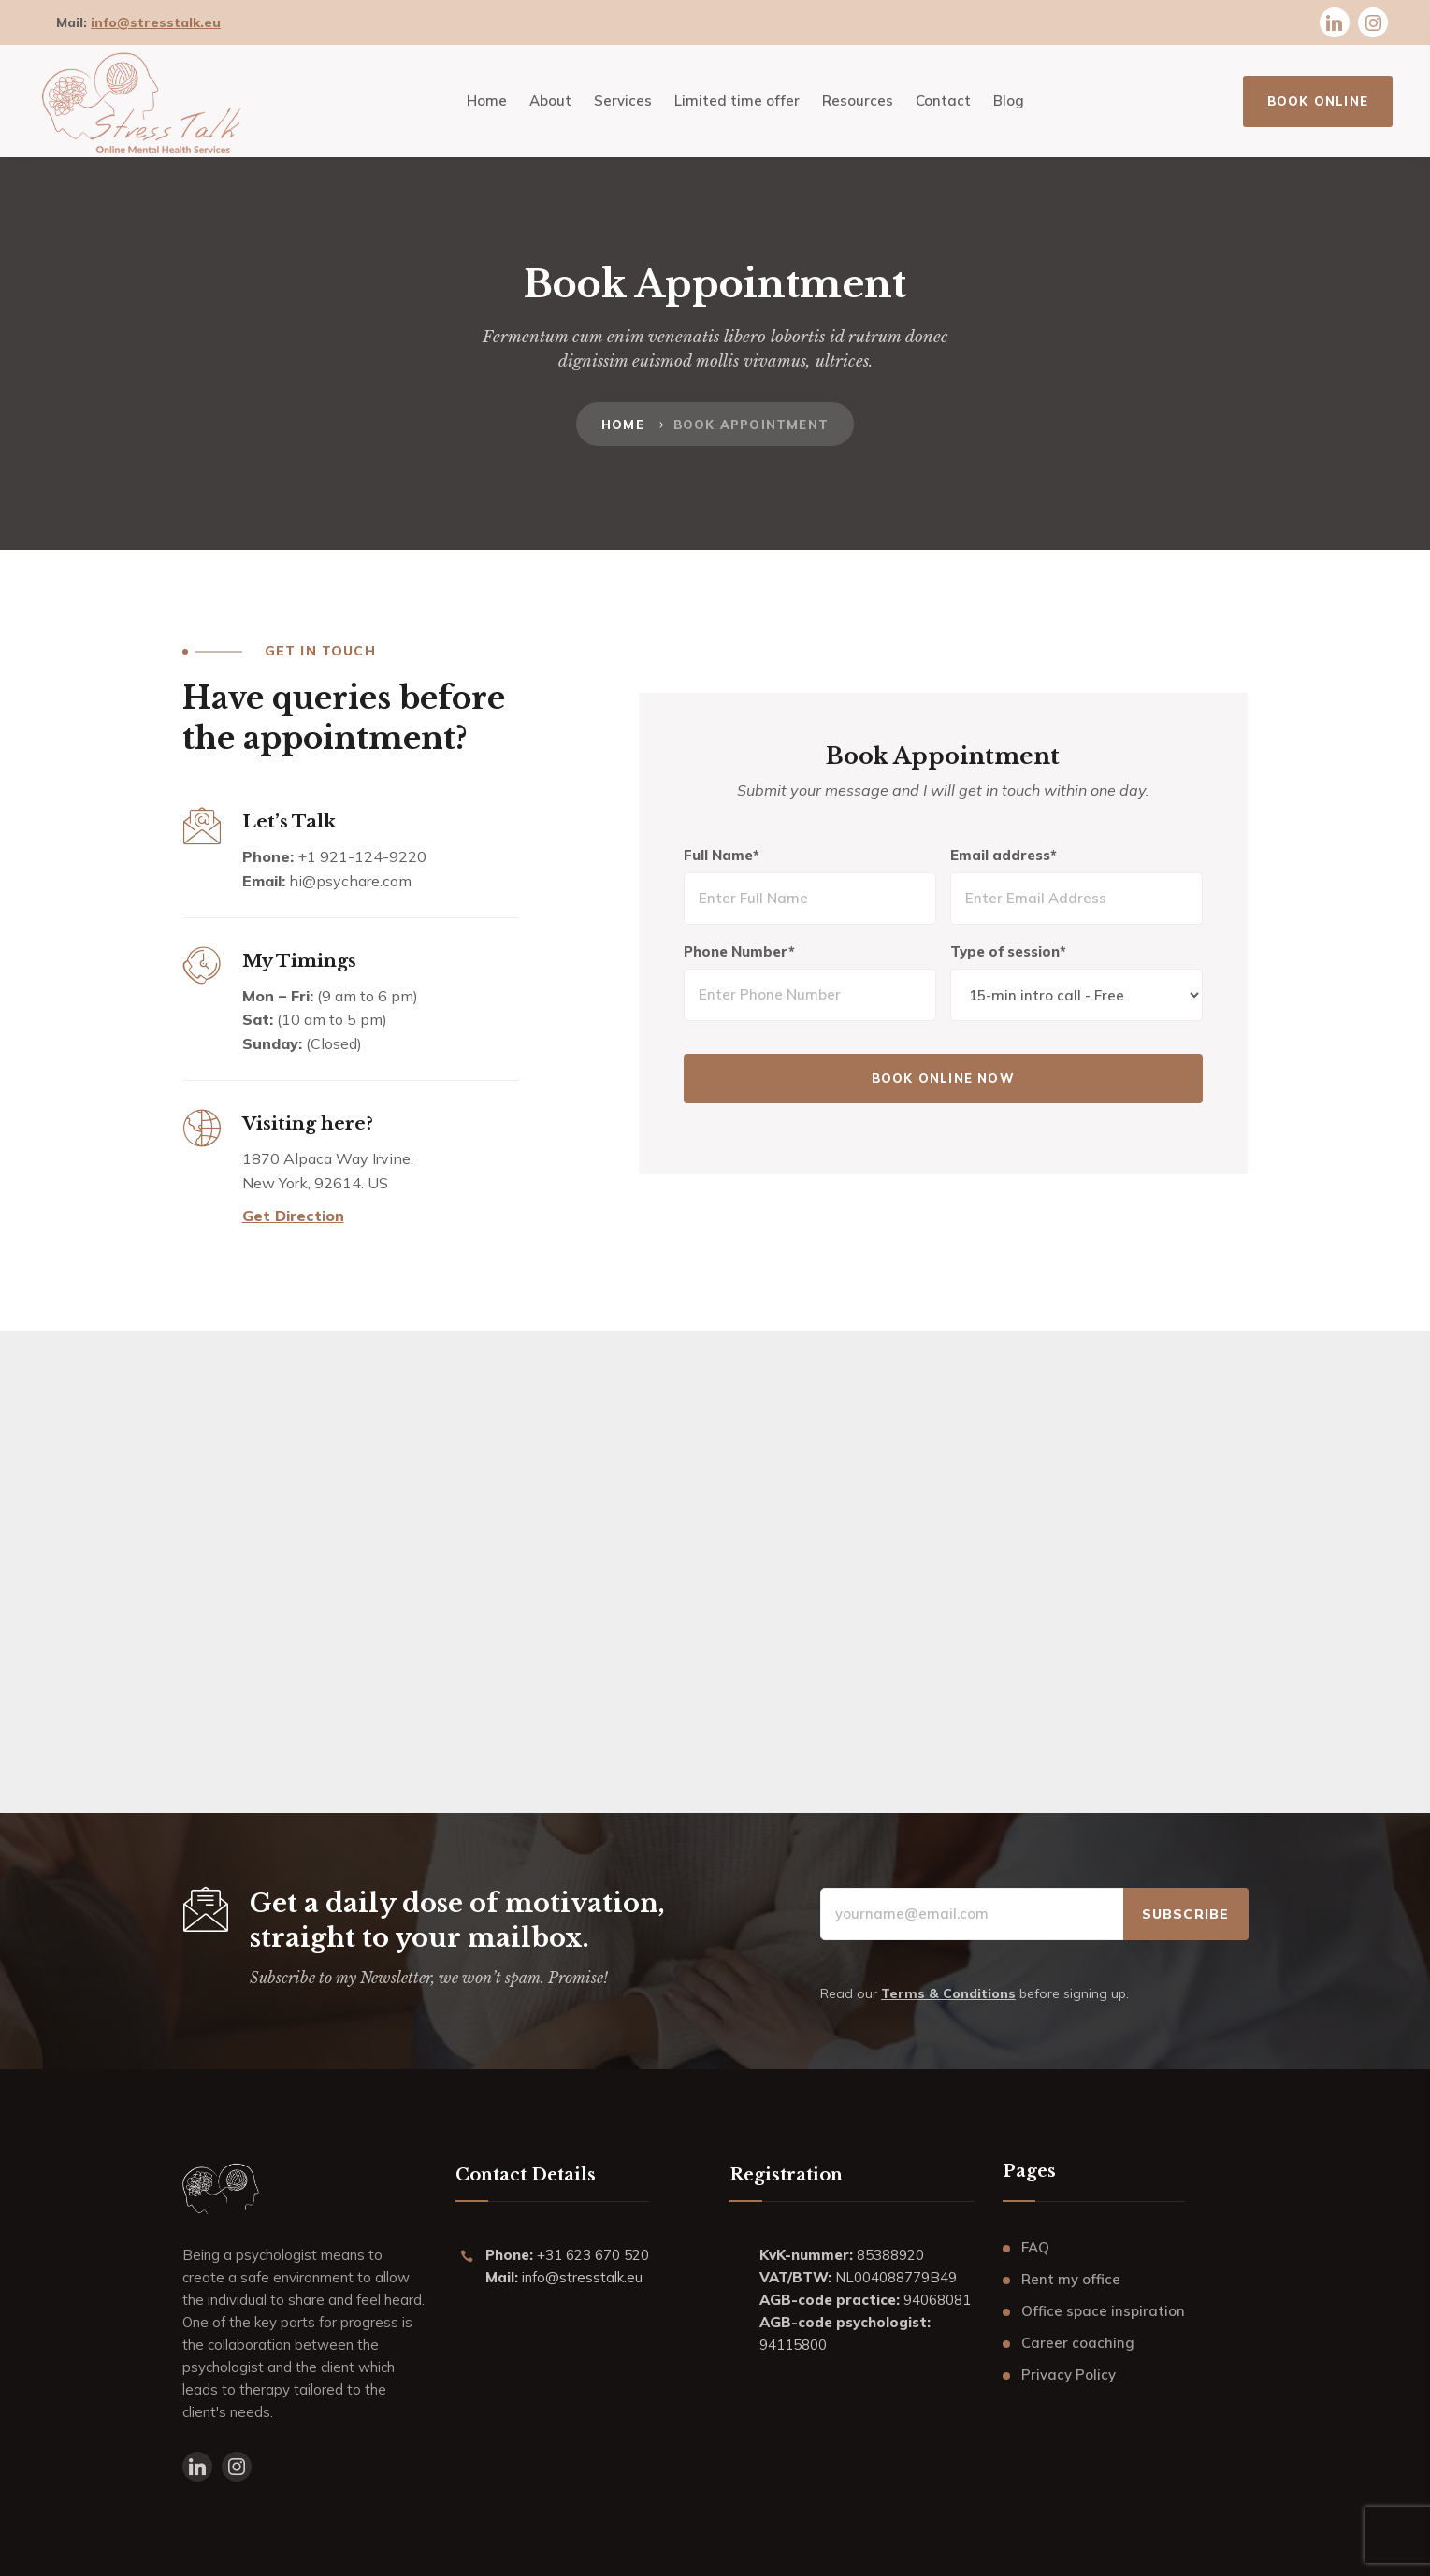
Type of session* (1008, 952)
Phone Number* (741, 952)
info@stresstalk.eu (156, 22)
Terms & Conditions (948, 1993)
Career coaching (1077, 2343)
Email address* (1003, 856)
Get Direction (293, 1215)
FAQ (1035, 2247)
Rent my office (1070, 2279)
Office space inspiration (1103, 2311)
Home (622, 424)
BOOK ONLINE (1317, 101)
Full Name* (723, 856)
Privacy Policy (1068, 2374)
